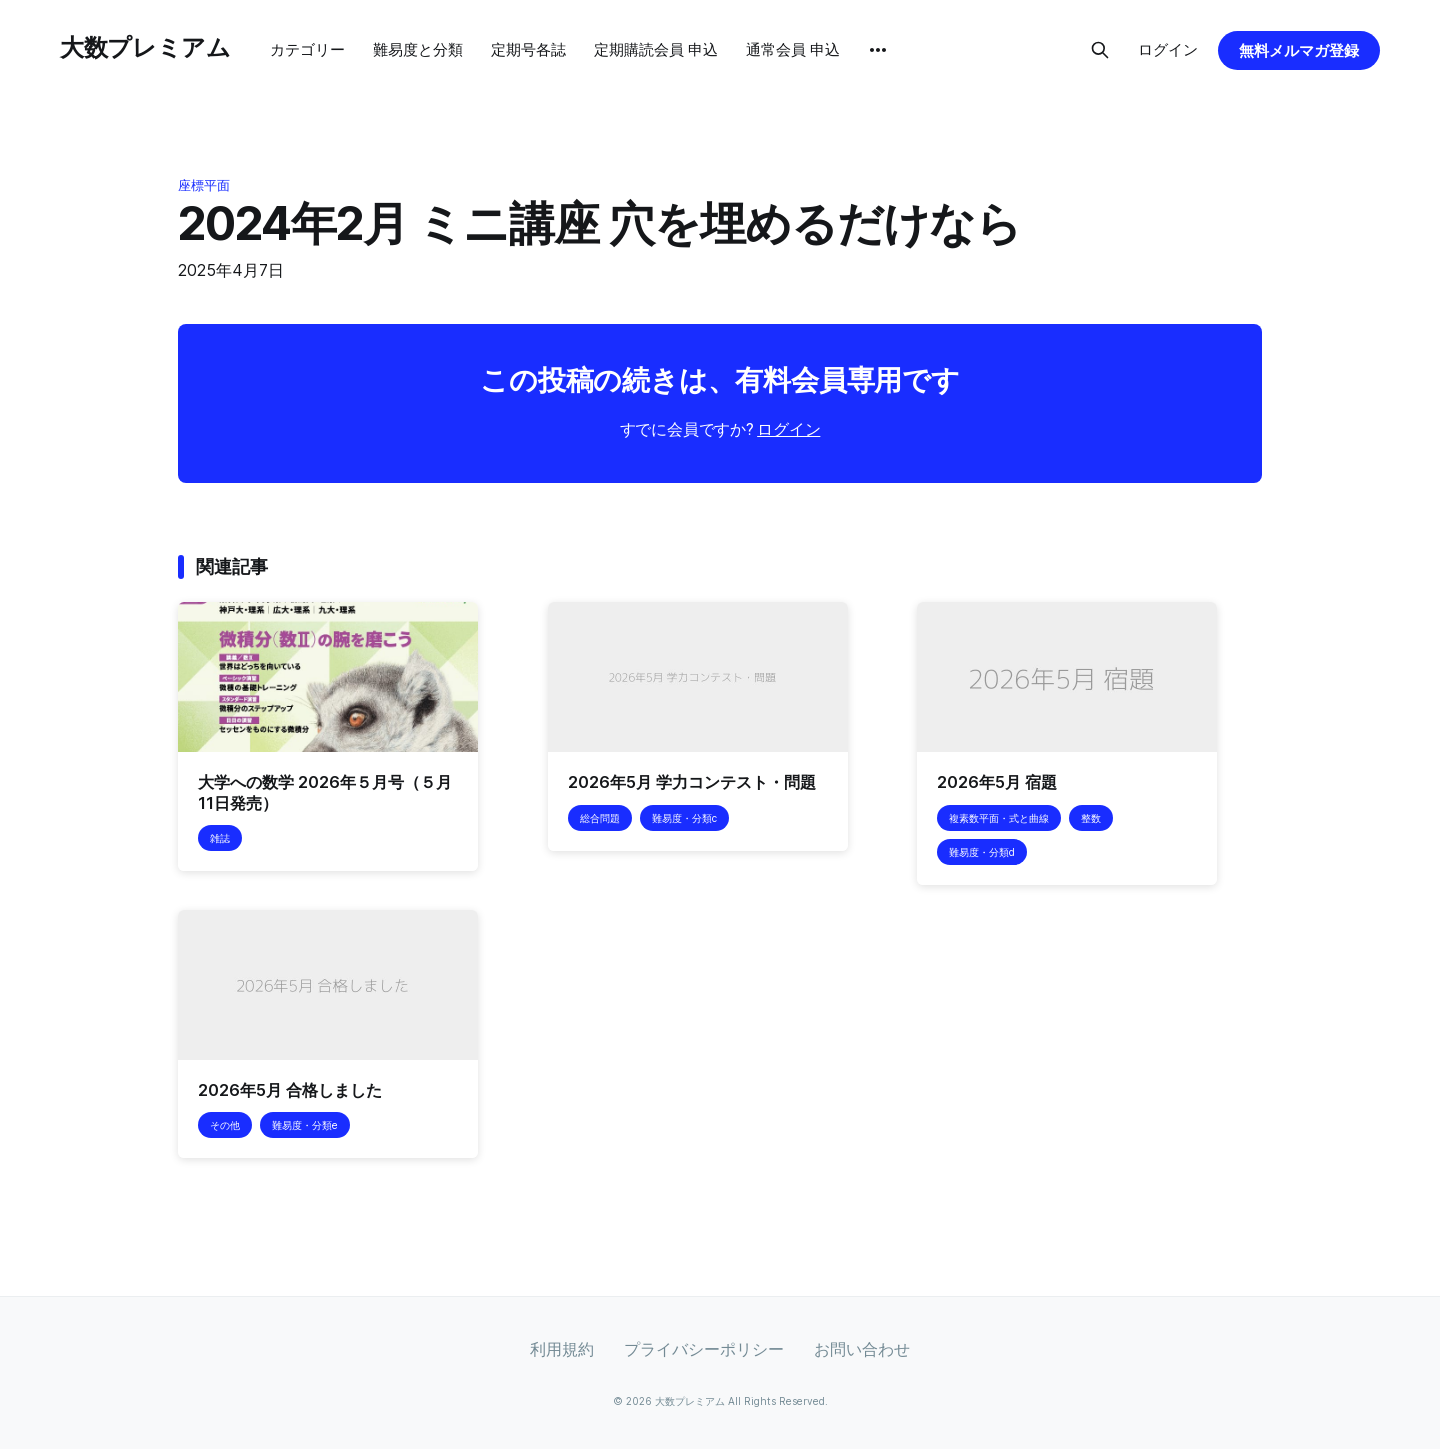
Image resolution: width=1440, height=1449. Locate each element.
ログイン (1168, 49)
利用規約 (562, 1349)
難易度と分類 (418, 49)
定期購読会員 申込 (656, 49)
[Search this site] (1100, 50)
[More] (878, 50)
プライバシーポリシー (704, 1349)
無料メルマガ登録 (1299, 50)
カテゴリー (307, 49)
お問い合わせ (862, 1349)
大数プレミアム (145, 47)
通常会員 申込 (793, 49)
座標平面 (204, 185)
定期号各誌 (528, 49)
